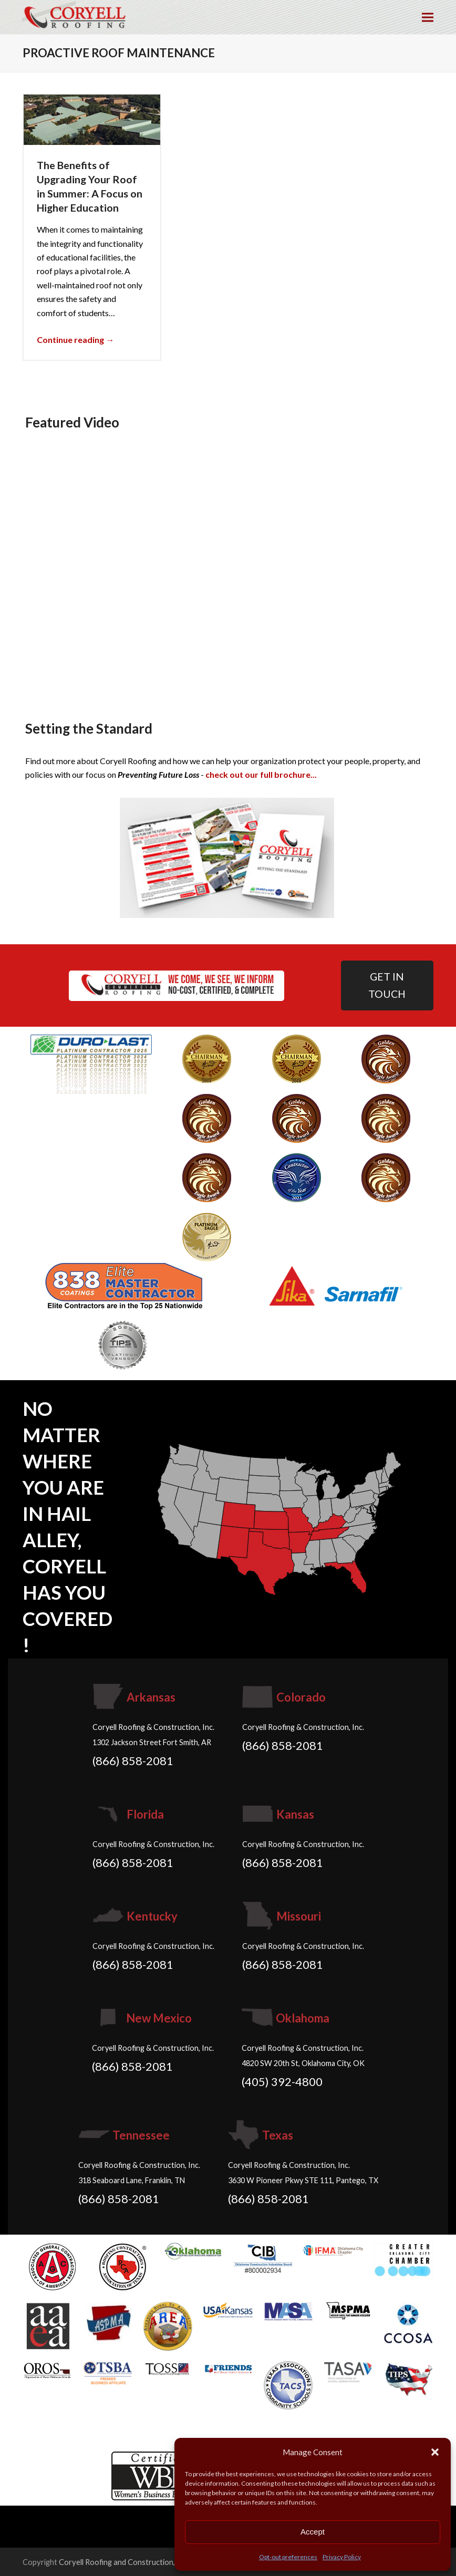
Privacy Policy (342, 2557)
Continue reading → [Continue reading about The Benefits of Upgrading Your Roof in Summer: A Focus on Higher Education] (75, 340)
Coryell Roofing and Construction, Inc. (124, 2562)
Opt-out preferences (288, 2557)
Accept (312, 2531)
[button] (435, 2452)
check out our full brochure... (261, 774)
